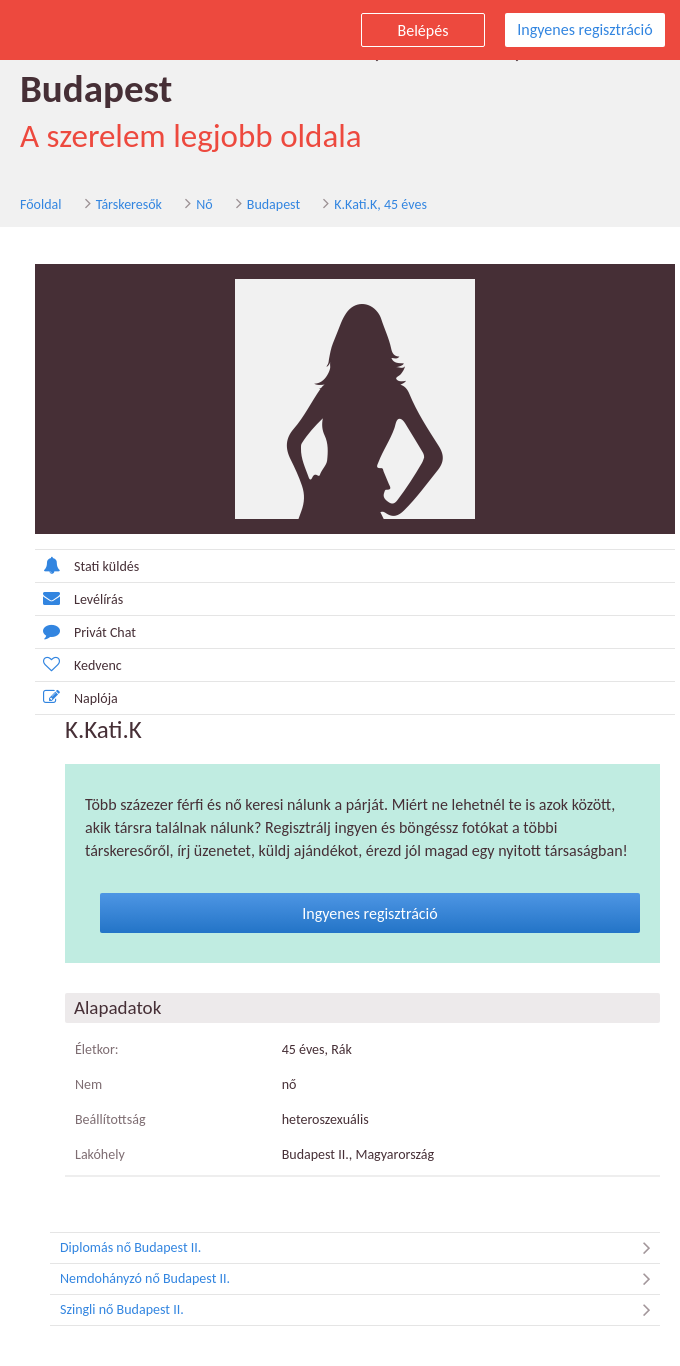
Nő (204, 204)
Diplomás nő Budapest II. (360, 1248)
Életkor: (97, 1049)
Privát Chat (85, 631)
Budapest (273, 204)
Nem (88, 1084)
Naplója (76, 697)
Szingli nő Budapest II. (360, 1310)
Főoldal (41, 204)
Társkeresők (129, 204)
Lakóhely (100, 1154)
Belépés (423, 30)
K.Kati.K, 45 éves (380, 204)
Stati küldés (87, 565)
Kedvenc (78, 664)
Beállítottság (110, 1119)
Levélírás (79, 598)
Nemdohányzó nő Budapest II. (360, 1279)
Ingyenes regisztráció (584, 29)
